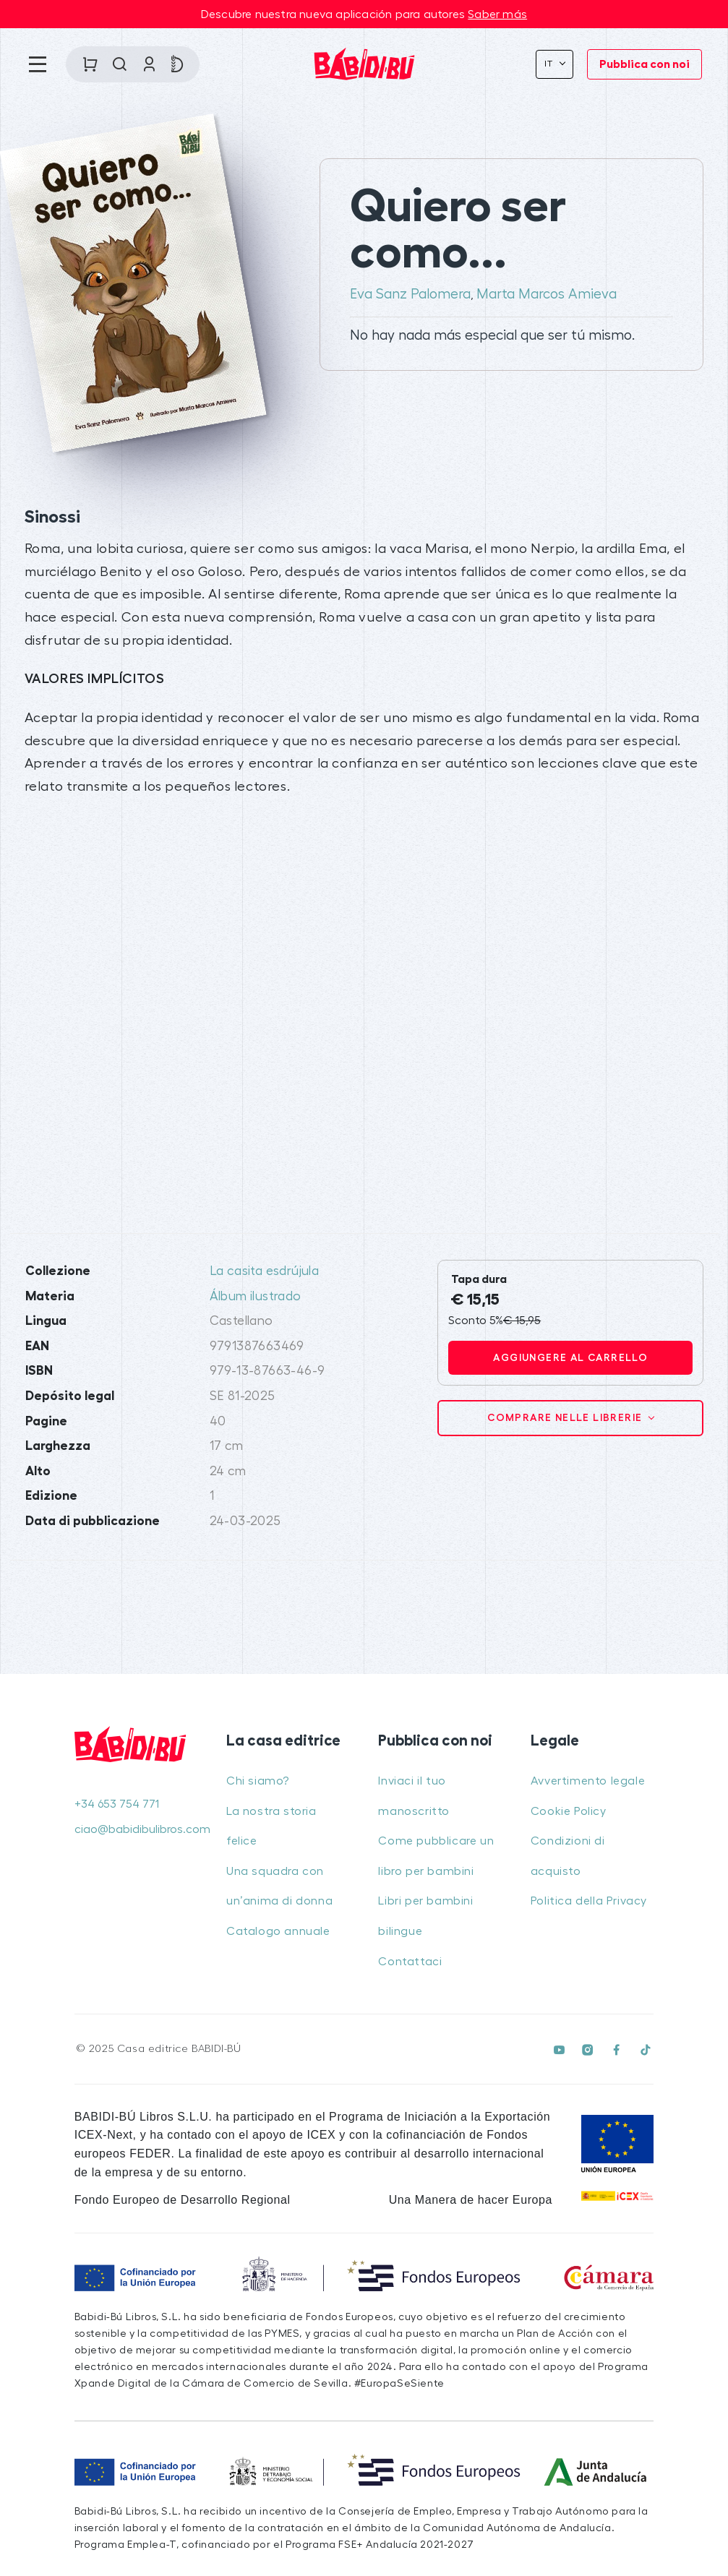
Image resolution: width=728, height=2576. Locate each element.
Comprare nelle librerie (566, 1417)
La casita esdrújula (265, 1271)
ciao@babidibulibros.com (135, 1829)
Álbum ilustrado (255, 1296)
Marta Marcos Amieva (546, 294)
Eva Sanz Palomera (410, 294)
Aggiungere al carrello (570, 1357)
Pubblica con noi (644, 64)
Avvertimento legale (588, 1781)
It (550, 63)
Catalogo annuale (278, 1931)
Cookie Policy (569, 1811)
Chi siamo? (257, 1781)
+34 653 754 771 (116, 1804)
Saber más (497, 14)
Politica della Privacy (589, 1901)
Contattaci (410, 1961)
